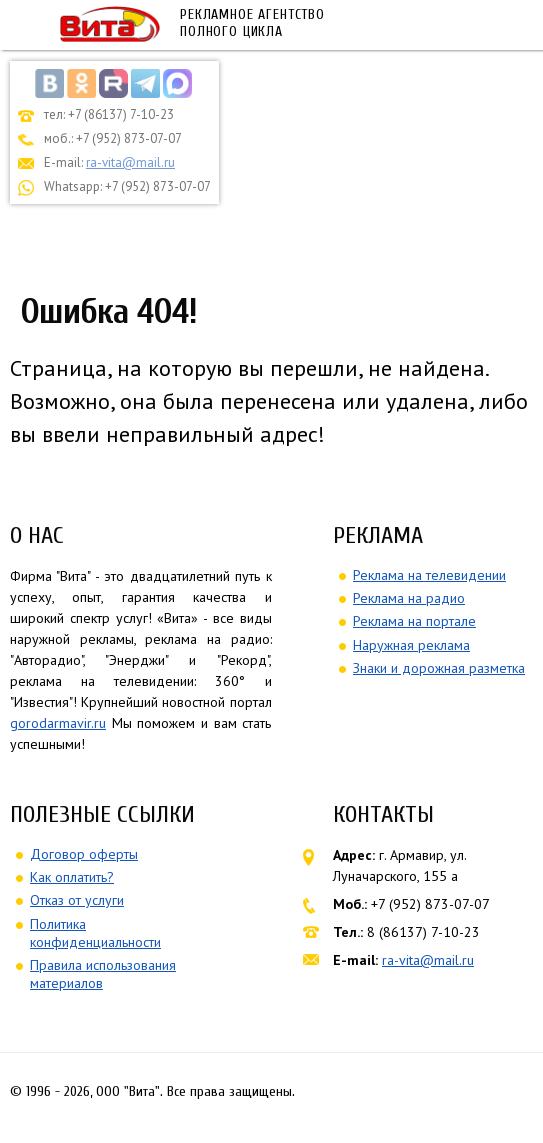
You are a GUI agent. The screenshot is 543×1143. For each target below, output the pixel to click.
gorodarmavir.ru (58, 723)
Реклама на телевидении (429, 575)
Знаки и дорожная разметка (439, 668)
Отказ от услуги (77, 900)
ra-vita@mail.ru (130, 162)
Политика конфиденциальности (95, 933)
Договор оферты (84, 854)
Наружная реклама (411, 645)
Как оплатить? (72, 877)
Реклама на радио (409, 598)
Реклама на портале (414, 621)
